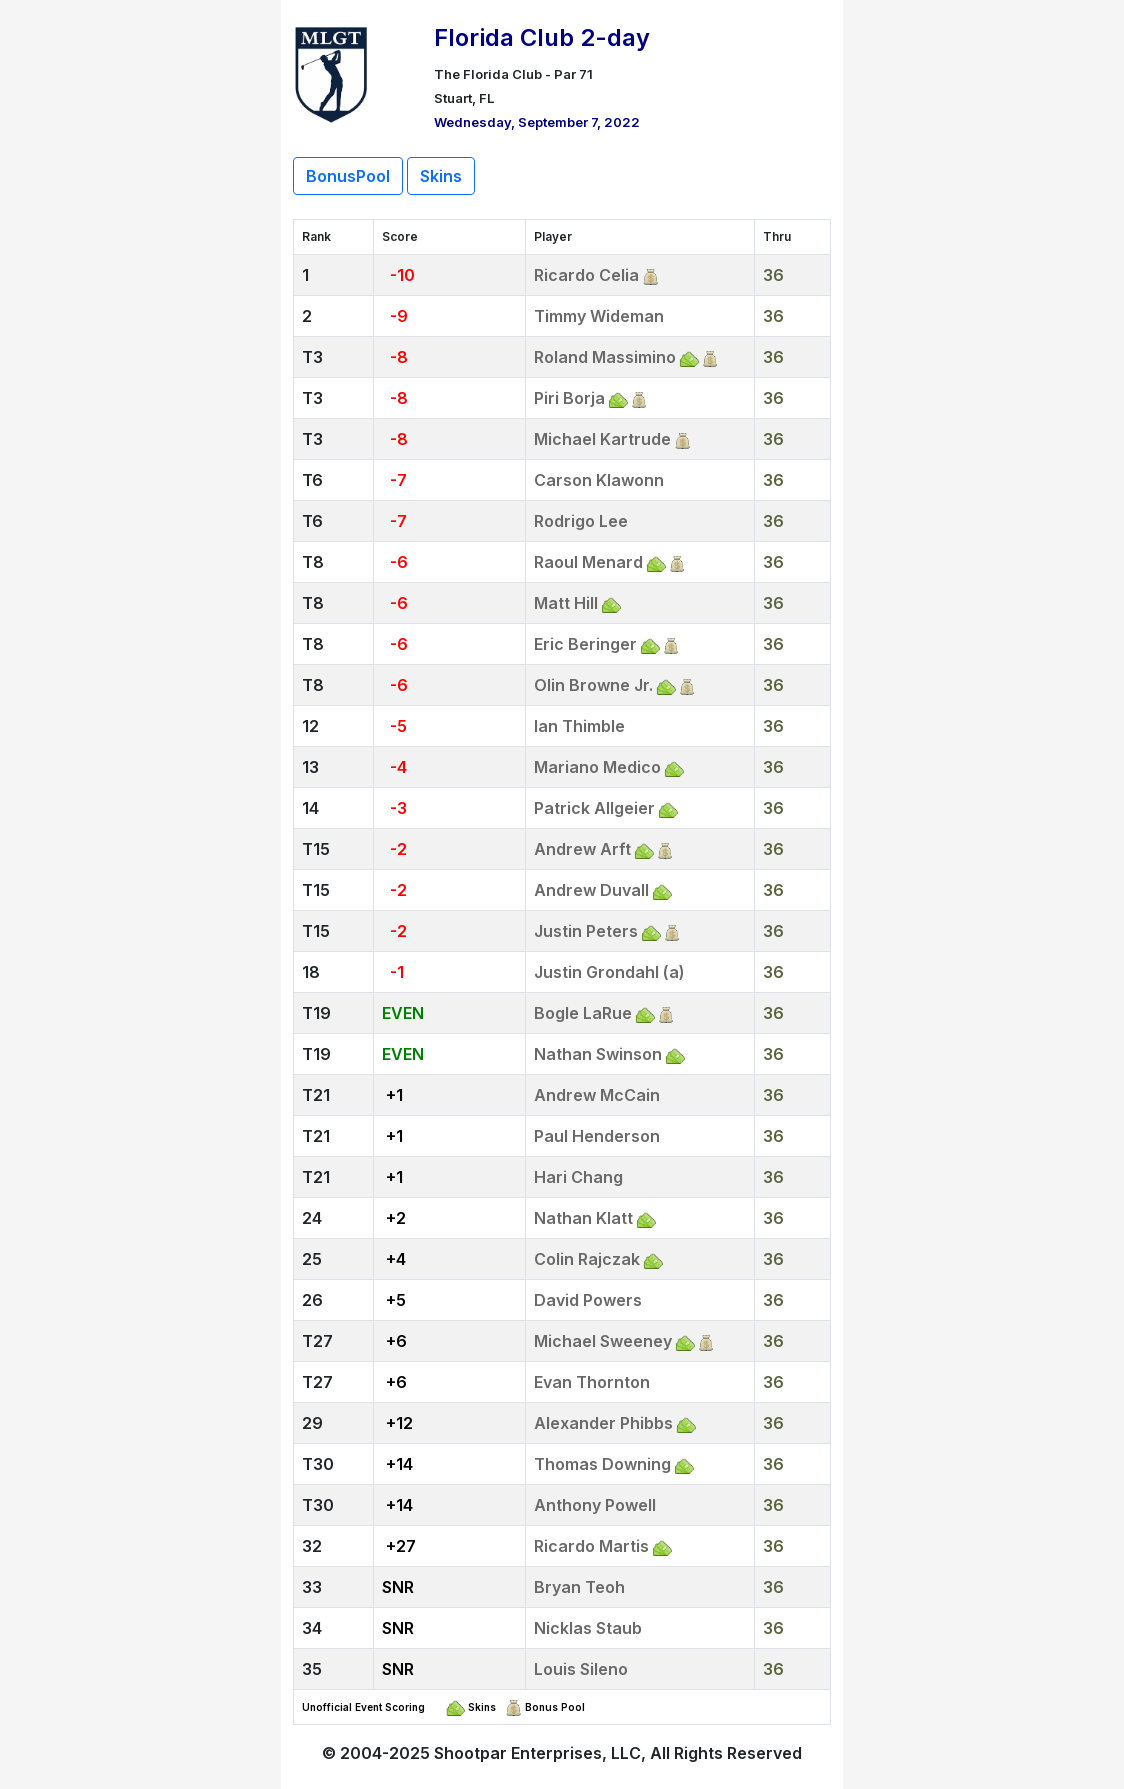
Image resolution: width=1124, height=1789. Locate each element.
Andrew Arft (582, 849)
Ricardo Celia (586, 275)
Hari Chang (578, 1177)
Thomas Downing (602, 1464)
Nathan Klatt (583, 1218)
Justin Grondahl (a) (609, 972)
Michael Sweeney (603, 1341)
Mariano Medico (597, 767)
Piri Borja (569, 398)
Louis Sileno (581, 1669)
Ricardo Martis (591, 1546)
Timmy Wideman (599, 316)
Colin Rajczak (587, 1259)
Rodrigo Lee (581, 521)
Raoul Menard (588, 562)
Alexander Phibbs (603, 1423)
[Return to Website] (331, 72)
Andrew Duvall (591, 890)
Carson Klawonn (599, 480)
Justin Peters (586, 931)
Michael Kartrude (602, 439)
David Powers (588, 1300)
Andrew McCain (597, 1095)
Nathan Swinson (598, 1054)
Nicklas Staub (588, 1628)
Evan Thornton (592, 1382)
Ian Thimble (579, 726)
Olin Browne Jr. (593, 685)
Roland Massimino (605, 357)
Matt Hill (566, 603)
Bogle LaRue (583, 1013)
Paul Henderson (597, 1136)
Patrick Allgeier (594, 808)
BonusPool (348, 176)
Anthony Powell (595, 1505)
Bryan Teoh (579, 1587)
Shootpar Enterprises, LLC (537, 1753)
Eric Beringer (585, 644)
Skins (441, 176)
